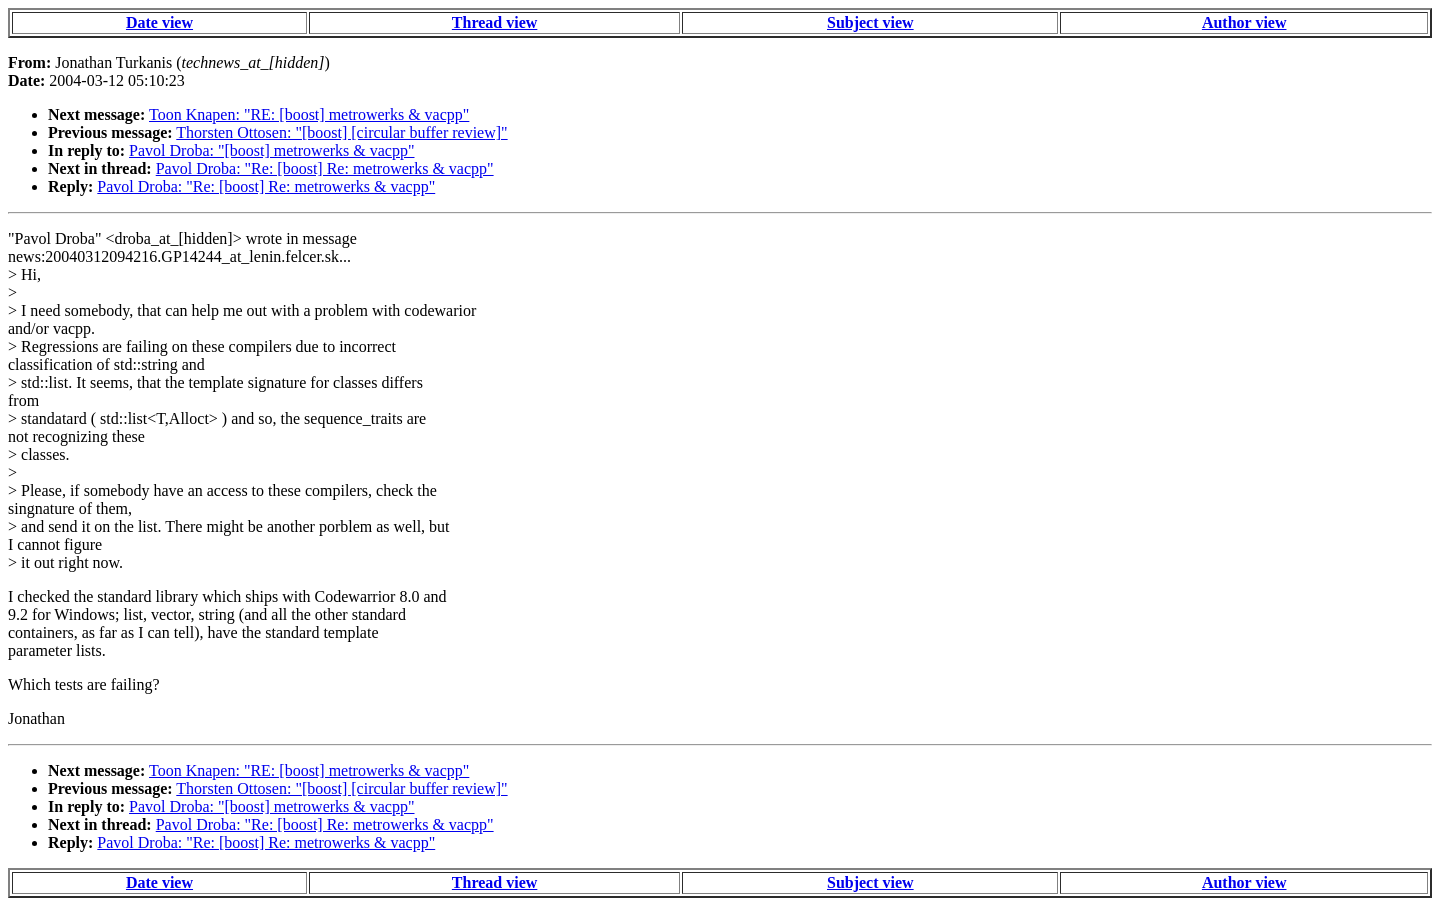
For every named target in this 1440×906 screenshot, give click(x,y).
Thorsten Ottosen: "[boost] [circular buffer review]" (341, 132)
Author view (1244, 22)
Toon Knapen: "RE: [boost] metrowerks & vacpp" (309, 114)
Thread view (494, 22)
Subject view (870, 22)
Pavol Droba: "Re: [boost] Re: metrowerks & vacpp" (325, 168)
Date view (159, 22)
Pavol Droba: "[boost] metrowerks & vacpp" (271, 150)
